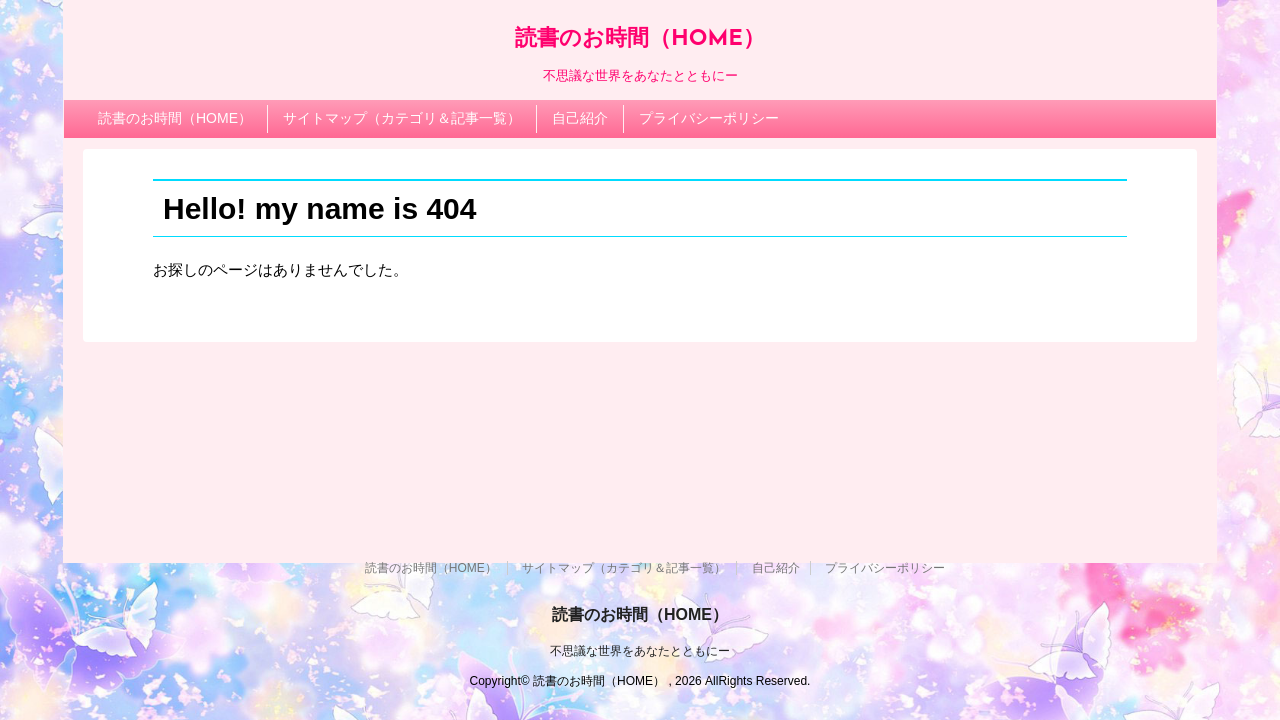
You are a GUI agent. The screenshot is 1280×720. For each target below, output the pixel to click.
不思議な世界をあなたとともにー (640, 495)
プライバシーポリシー (709, 118)
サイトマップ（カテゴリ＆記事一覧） (402, 118)
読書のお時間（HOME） (640, 39)
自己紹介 (580, 118)
